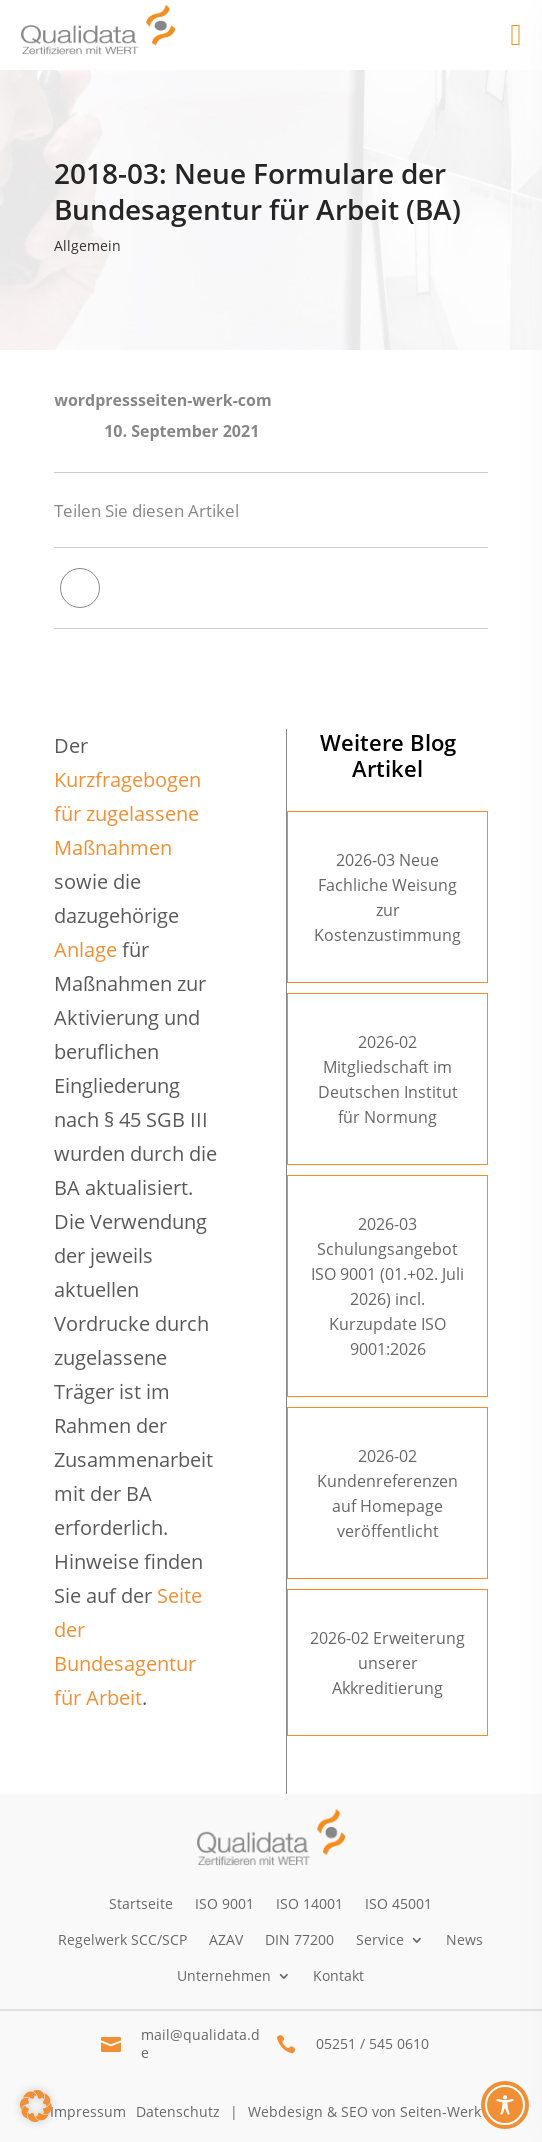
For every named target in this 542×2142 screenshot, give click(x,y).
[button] (36, 2106)
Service (380, 1939)
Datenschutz (178, 2111)
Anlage (85, 949)
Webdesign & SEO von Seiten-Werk (364, 2111)
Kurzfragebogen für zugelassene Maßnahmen (127, 813)
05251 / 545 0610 (372, 2043)
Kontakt (338, 1975)
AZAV (226, 1939)
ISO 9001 (224, 1903)
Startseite (141, 1903)
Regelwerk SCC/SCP (122, 1939)
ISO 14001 (309, 1903)
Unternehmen (224, 1975)
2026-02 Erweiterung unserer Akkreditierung (387, 1663)
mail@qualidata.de (200, 2043)
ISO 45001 (398, 1903)
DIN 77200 (299, 1939)
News (464, 1939)
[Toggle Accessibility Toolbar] (505, 2105)
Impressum (88, 2111)
